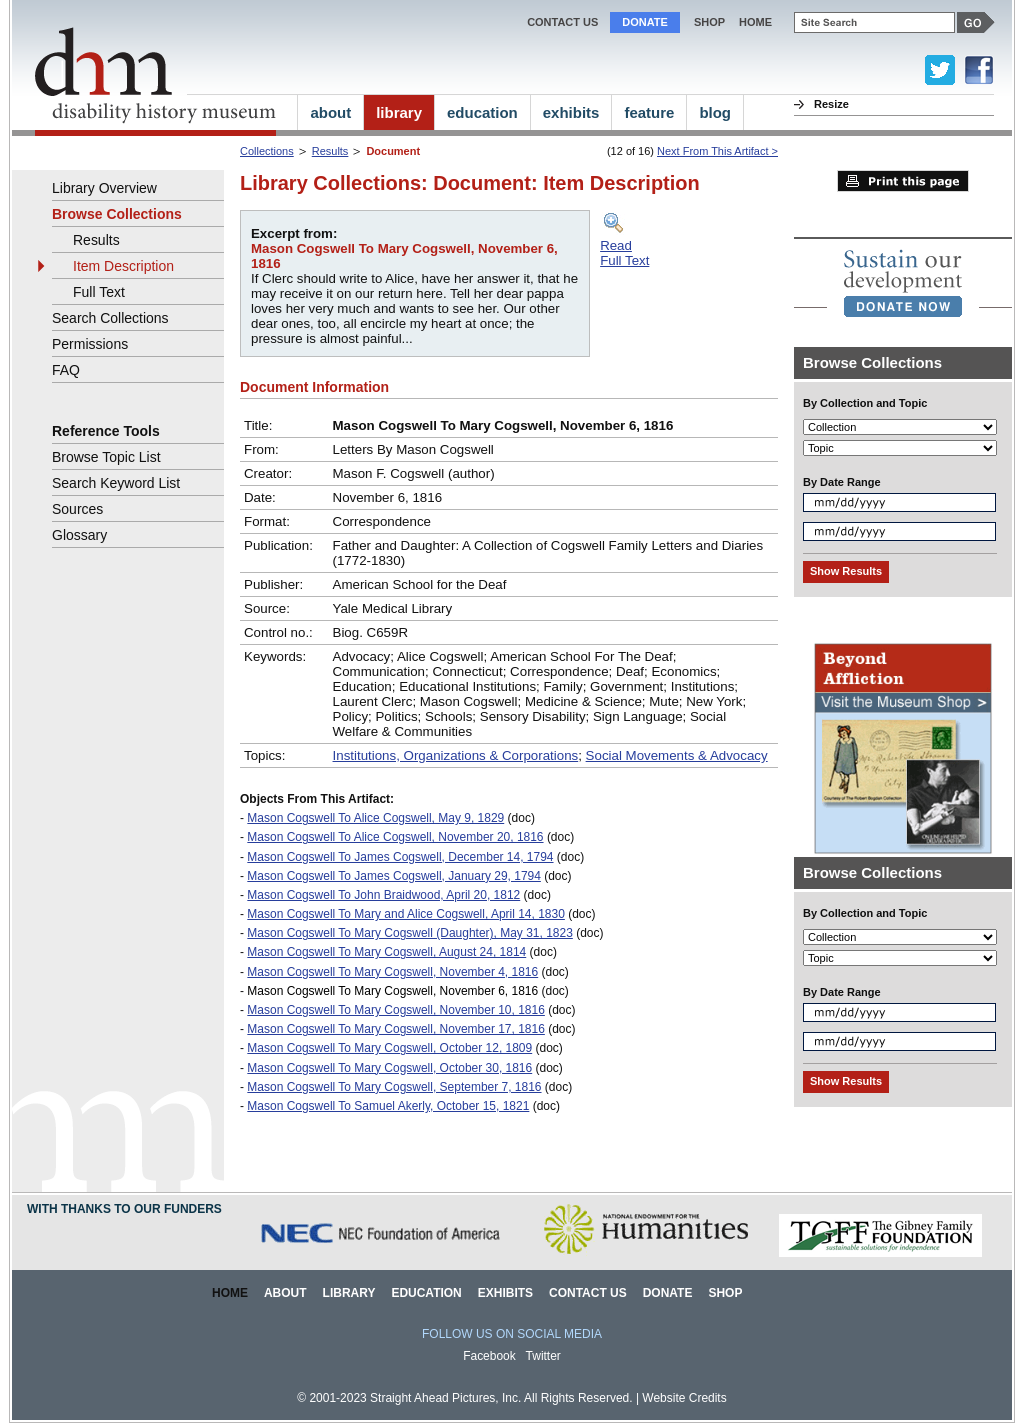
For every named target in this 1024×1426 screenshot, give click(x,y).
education (482, 112)
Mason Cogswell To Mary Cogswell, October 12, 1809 (389, 1048)
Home (230, 1293)
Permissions (90, 344)
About (285, 1293)
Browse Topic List (106, 457)
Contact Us (562, 22)
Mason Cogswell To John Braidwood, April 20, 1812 (383, 895)
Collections (267, 151)
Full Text (99, 292)
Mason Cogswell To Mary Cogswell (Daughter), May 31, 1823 (410, 933)
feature (649, 112)
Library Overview (104, 188)
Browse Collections (117, 214)
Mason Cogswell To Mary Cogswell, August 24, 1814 (386, 952)
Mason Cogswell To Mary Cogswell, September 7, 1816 (394, 1087)
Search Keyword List (116, 483)
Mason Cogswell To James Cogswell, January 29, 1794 (394, 876)
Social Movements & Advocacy (677, 755)
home (755, 22)
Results (330, 151)
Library (349, 1293)
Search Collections (110, 318)
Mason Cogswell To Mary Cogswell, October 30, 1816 (389, 1068)
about (330, 112)
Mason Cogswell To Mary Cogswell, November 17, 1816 (396, 1029)
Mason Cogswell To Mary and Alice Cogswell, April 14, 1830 (406, 914)
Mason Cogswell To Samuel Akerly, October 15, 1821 (388, 1106)
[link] (903, 283)
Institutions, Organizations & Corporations (456, 755)
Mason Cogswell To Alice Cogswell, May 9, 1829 (375, 818)
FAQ (66, 370)
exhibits (571, 112)
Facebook (489, 1356)
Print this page (903, 181)
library (399, 112)
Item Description (123, 266)
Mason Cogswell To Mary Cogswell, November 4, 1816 (392, 972)
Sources (77, 509)
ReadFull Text (624, 253)
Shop (709, 22)
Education (426, 1293)
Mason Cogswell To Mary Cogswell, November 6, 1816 (392, 991)
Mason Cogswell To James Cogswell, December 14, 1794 (400, 857)
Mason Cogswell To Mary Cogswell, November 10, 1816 (396, 1010)
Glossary (79, 535)
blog (715, 112)
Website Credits (684, 1398)
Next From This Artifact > (717, 151)
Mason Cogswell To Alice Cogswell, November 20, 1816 (395, 837)
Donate (645, 22)
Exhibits (505, 1293)
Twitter (543, 1356)
